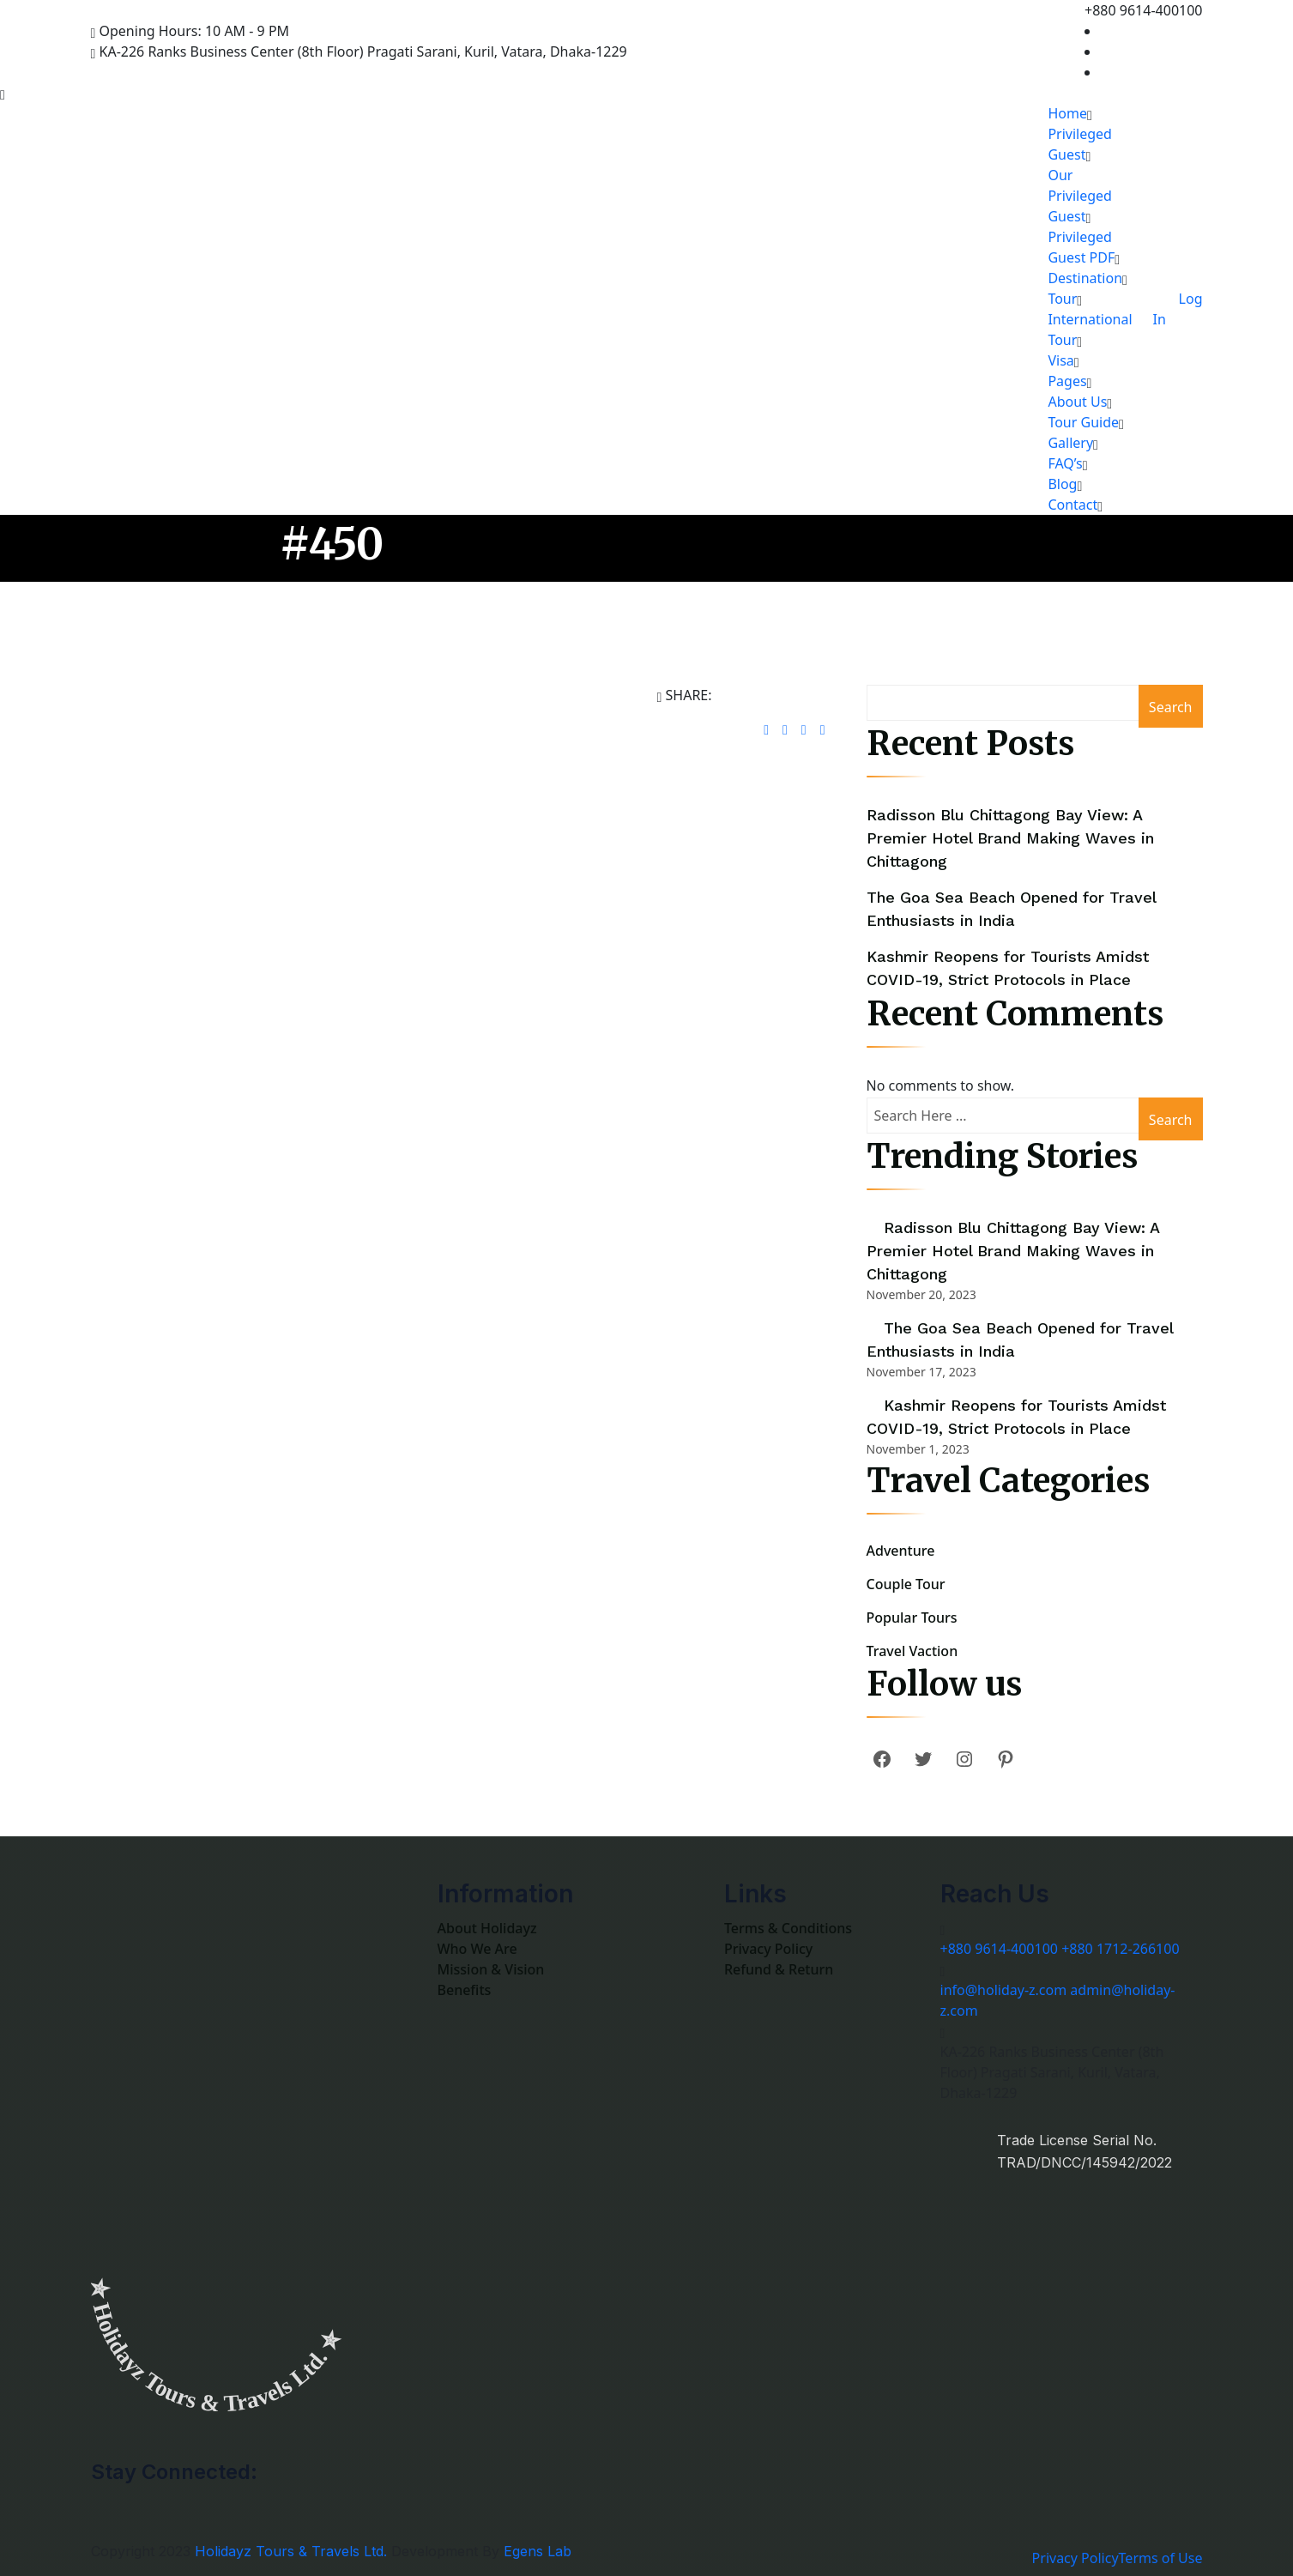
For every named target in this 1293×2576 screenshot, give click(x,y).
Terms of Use (1161, 2558)
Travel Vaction (912, 1651)
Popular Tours (912, 1617)
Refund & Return (778, 1969)
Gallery (1070, 442)
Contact (1072, 504)
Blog (1062, 484)
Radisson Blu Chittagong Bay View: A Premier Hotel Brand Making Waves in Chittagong (1010, 838)
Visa (1060, 360)
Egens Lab (537, 2551)
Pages (1067, 381)
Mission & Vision (491, 1969)
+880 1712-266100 (1120, 1948)
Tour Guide (1083, 422)
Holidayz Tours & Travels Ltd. (291, 2551)
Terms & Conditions (788, 1928)
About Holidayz (487, 1928)
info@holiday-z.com (1003, 1989)
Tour (1062, 298)
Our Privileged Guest (1080, 196)
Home (1067, 113)
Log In (1178, 309)
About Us (1077, 401)
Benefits (465, 1989)
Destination (1085, 278)
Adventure (901, 1550)
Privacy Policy (768, 1948)
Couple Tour (906, 1584)
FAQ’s (1065, 463)
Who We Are (477, 1948)
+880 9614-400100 (999, 1948)
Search (1171, 707)
